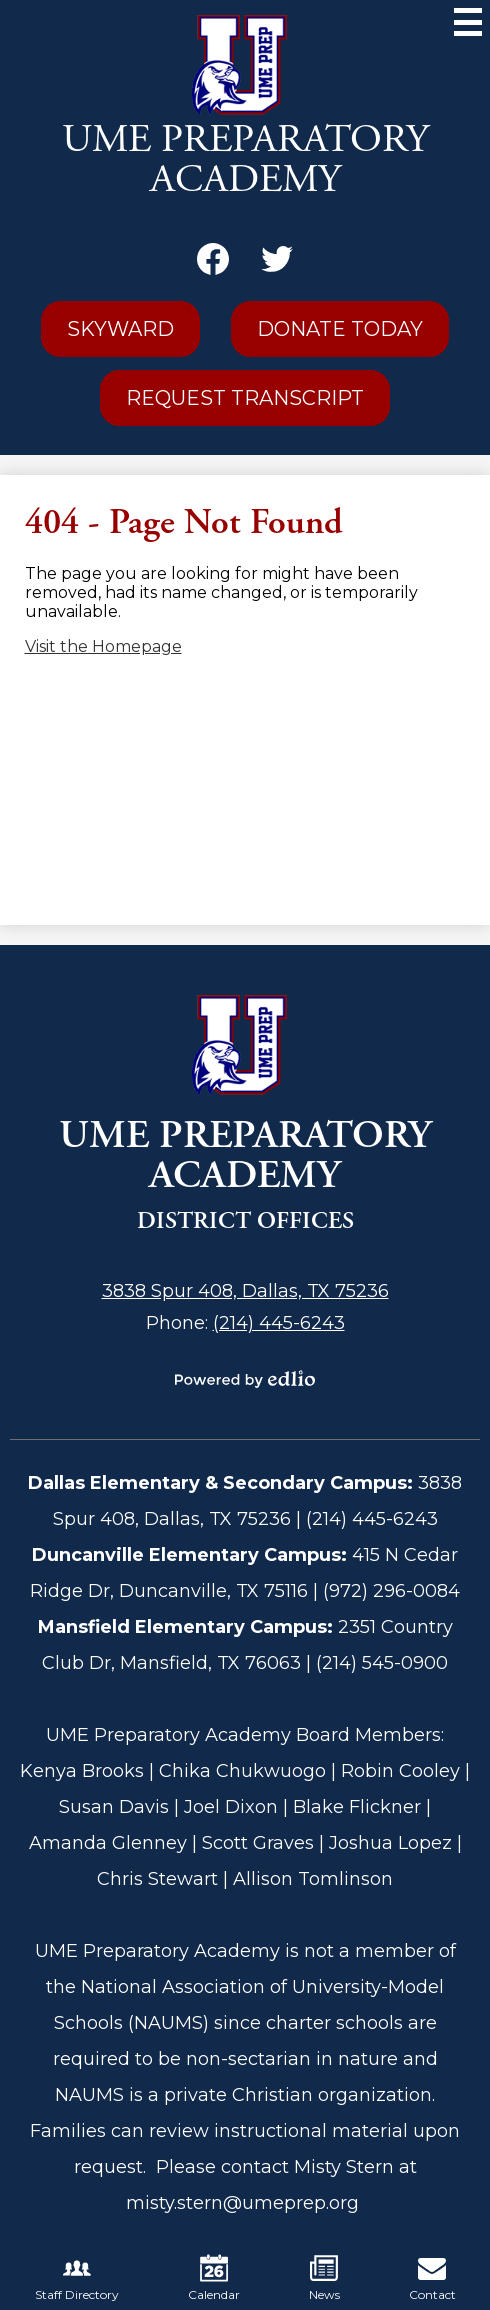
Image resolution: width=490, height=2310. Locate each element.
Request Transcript (245, 398)
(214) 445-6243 (279, 1323)
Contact (432, 2278)
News (324, 2278)
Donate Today (340, 329)
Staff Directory (77, 2278)
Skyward (120, 329)
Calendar (214, 2278)
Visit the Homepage (103, 646)
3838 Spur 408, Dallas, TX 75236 (245, 1291)
